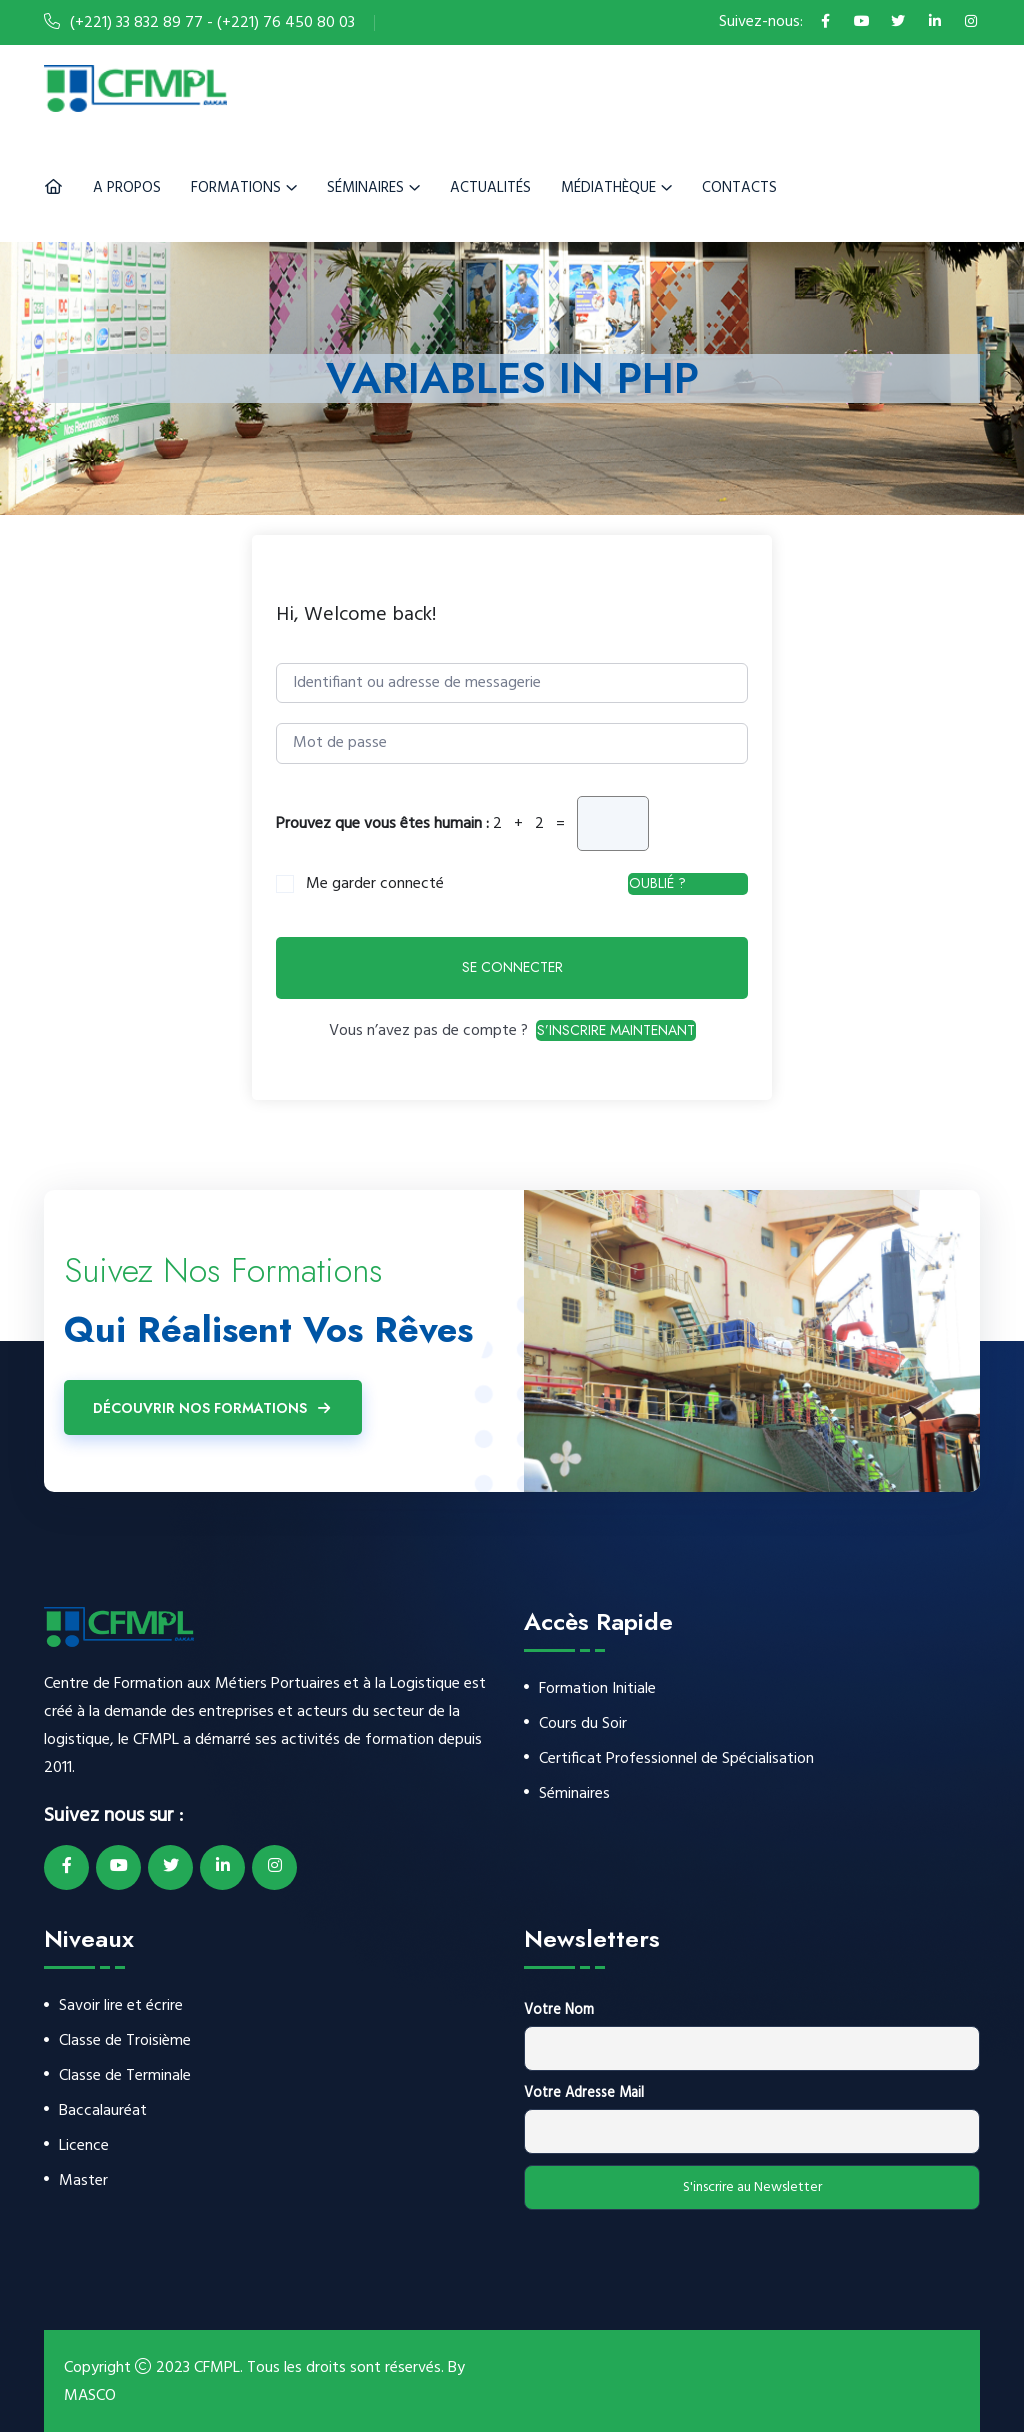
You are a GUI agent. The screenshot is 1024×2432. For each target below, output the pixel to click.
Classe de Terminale (125, 2076)
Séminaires (365, 188)
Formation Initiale (597, 1689)
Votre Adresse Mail (584, 2093)
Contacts (739, 188)
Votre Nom (559, 2010)
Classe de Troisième (125, 2041)
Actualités (490, 188)
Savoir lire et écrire (121, 2006)
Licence (84, 2146)
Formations (236, 188)
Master (83, 2181)
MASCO (90, 2396)
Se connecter (512, 967)
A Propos (127, 188)
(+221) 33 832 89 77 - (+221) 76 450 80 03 (212, 23)
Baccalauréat (103, 2111)
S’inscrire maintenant (616, 1030)
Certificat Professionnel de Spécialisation (676, 1759)
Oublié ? (657, 883)
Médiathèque (608, 188)
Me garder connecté (375, 884)
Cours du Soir (583, 1724)
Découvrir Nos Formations (213, 1408)
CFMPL (217, 2368)
